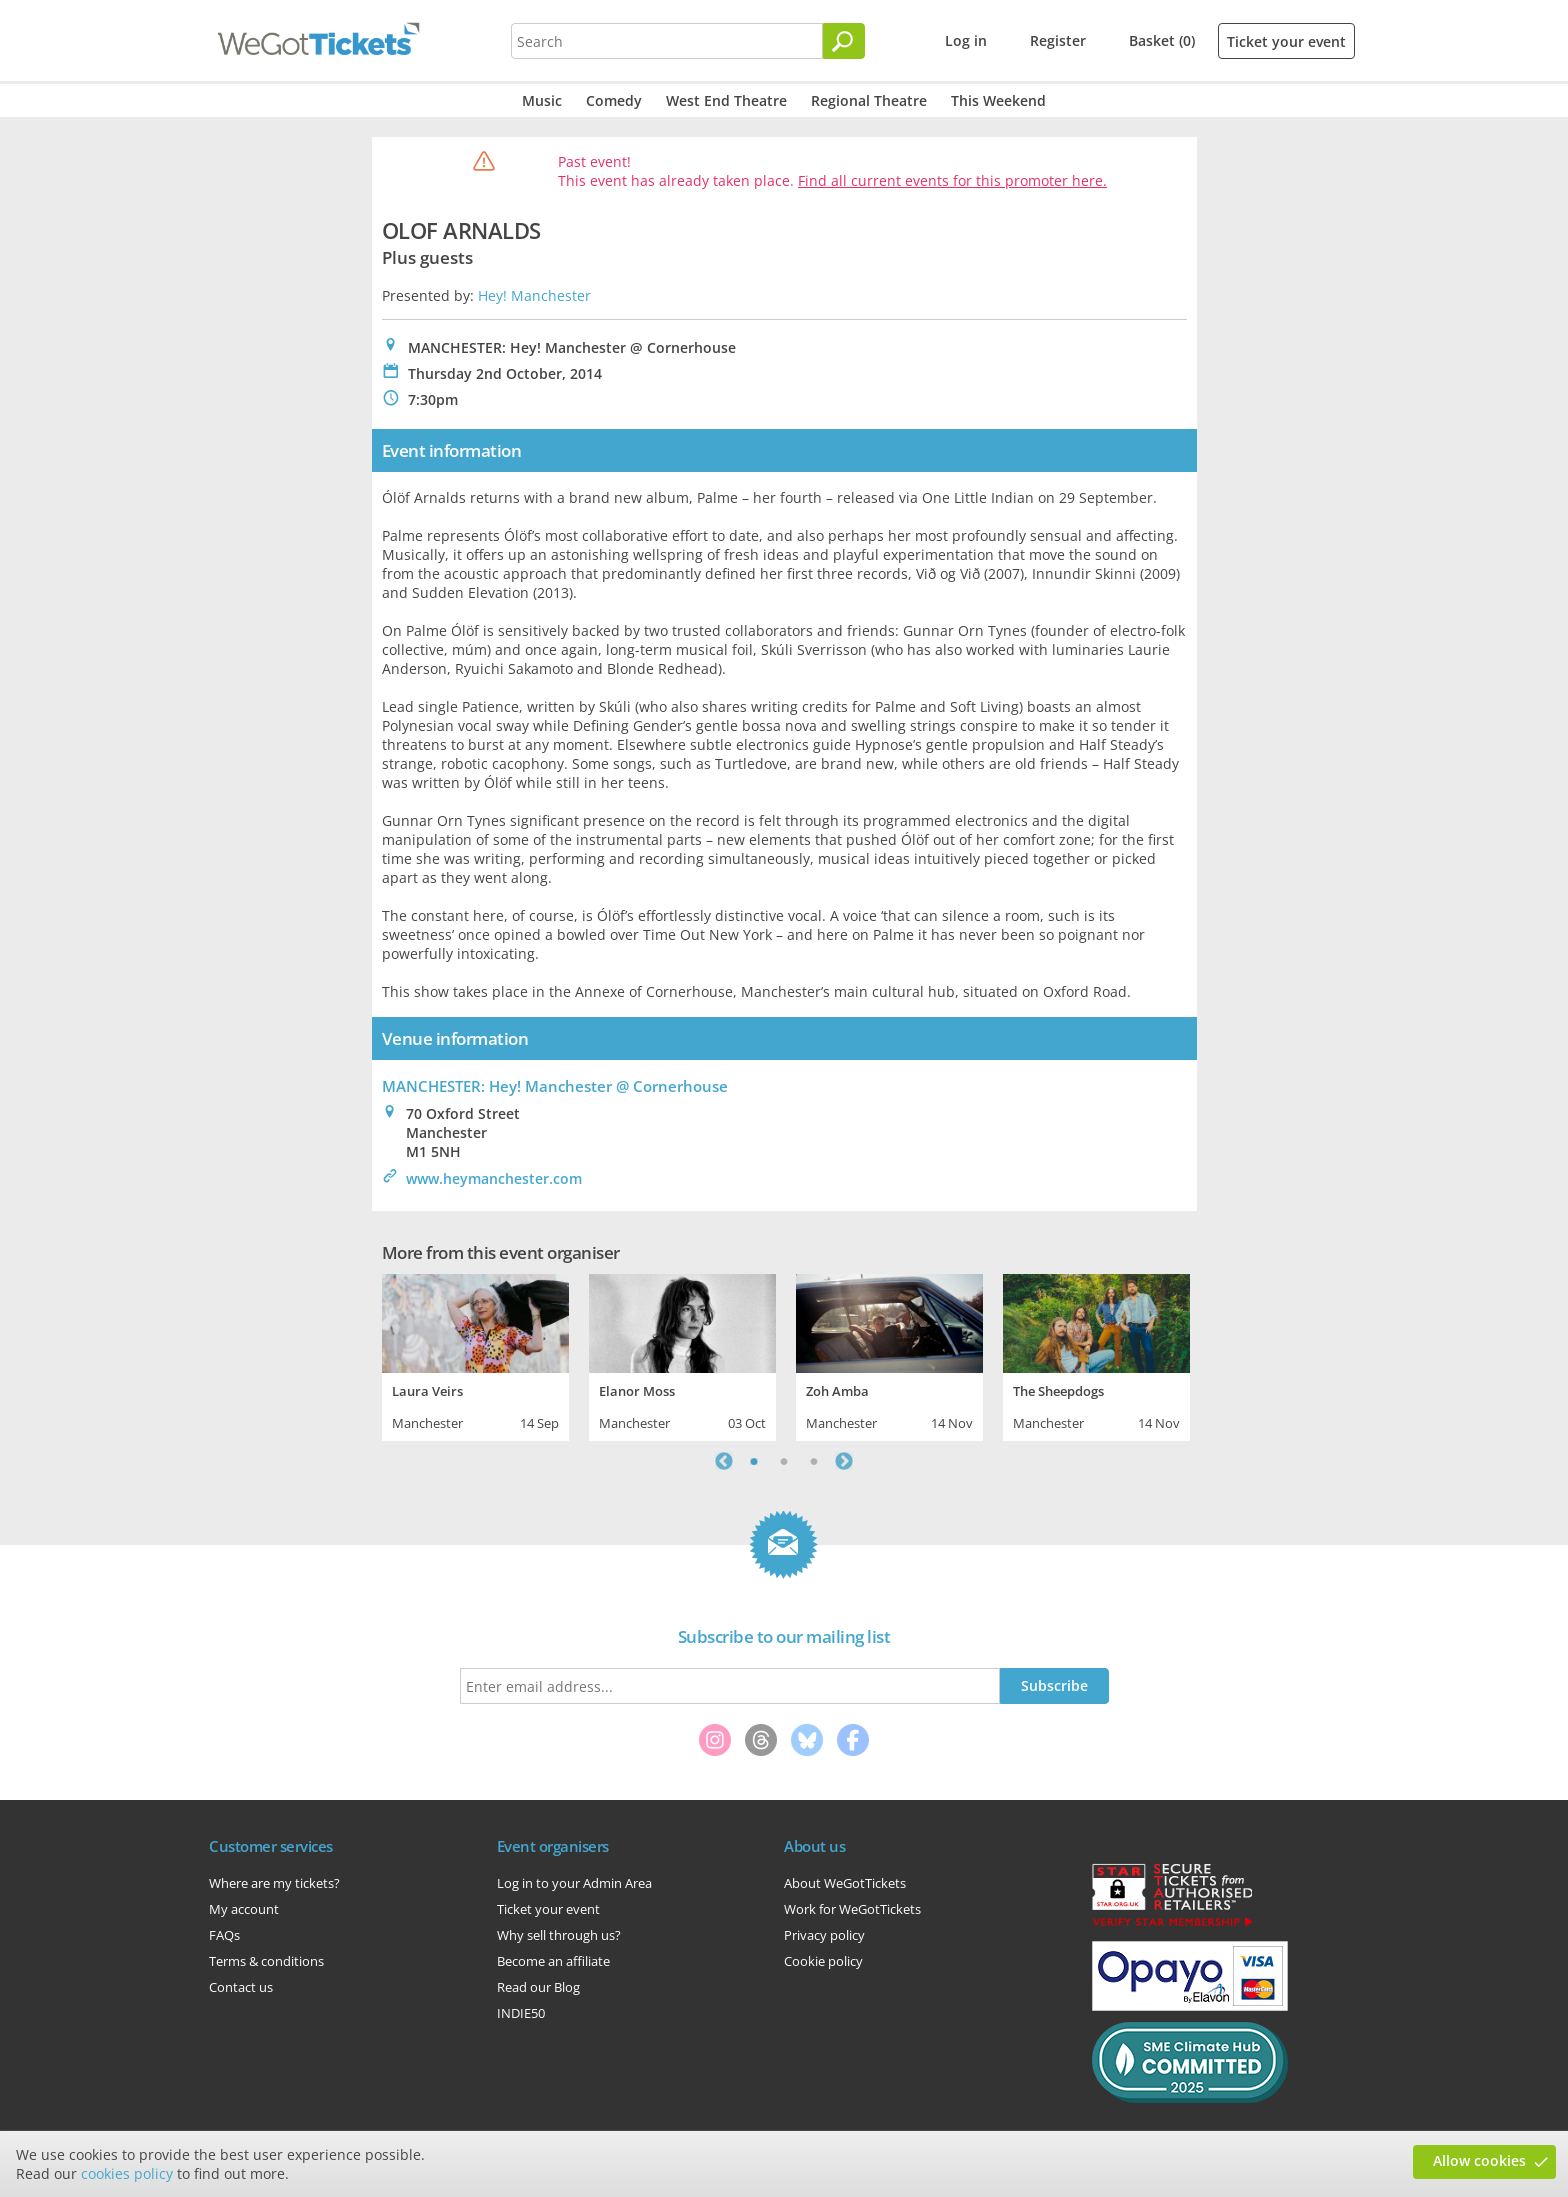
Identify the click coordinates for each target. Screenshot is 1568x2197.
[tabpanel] (475, 1355)
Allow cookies (1479, 2160)
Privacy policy (824, 1935)
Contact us (241, 1987)
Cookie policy (823, 1961)
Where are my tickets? (274, 1883)
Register (1058, 40)
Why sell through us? (559, 1935)
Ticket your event (1286, 41)
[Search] (844, 41)
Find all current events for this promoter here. (952, 180)
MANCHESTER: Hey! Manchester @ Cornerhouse (555, 1086)
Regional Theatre (869, 100)
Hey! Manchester (534, 295)
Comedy (614, 100)
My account (244, 1909)
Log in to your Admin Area (574, 1883)
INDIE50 (521, 2013)
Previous (724, 1461)
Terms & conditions (266, 1961)
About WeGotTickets (845, 1883)
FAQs (224, 1935)
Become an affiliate (553, 1961)
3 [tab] (814, 1461)
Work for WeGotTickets (852, 1909)
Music (542, 100)
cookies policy (127, 2173)
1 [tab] (754, 1461)
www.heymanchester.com (494, 1178)
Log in (966, 40)
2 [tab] (784, 1461)
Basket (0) (1162, 40)
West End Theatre (726, 100)
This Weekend (998, 100)
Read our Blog (538, 1987)
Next (844, 1461)
